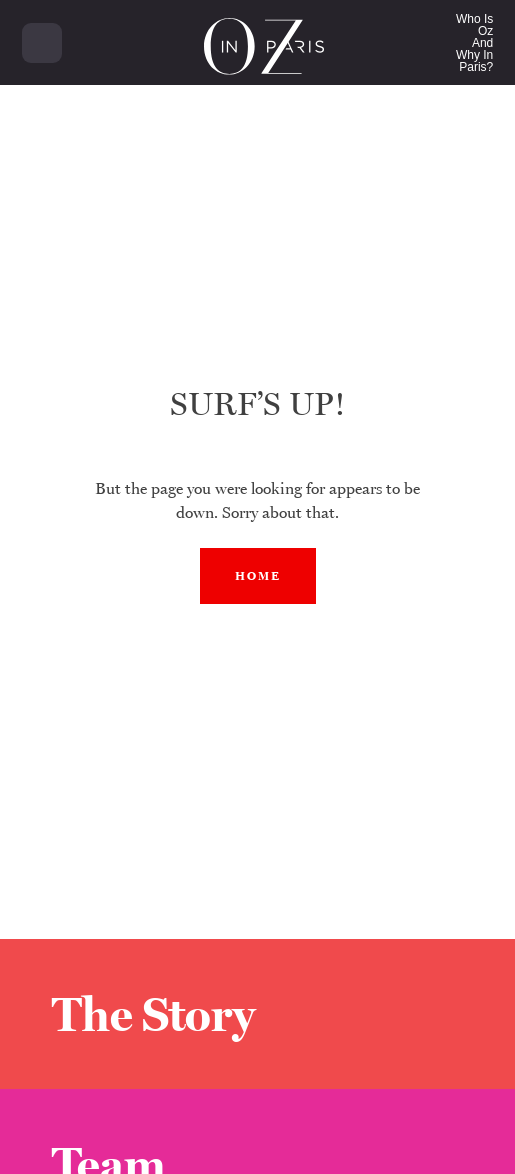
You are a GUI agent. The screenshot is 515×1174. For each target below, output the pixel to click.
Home (258, 576)
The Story (153, 1014)
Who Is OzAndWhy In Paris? (474, 43)
